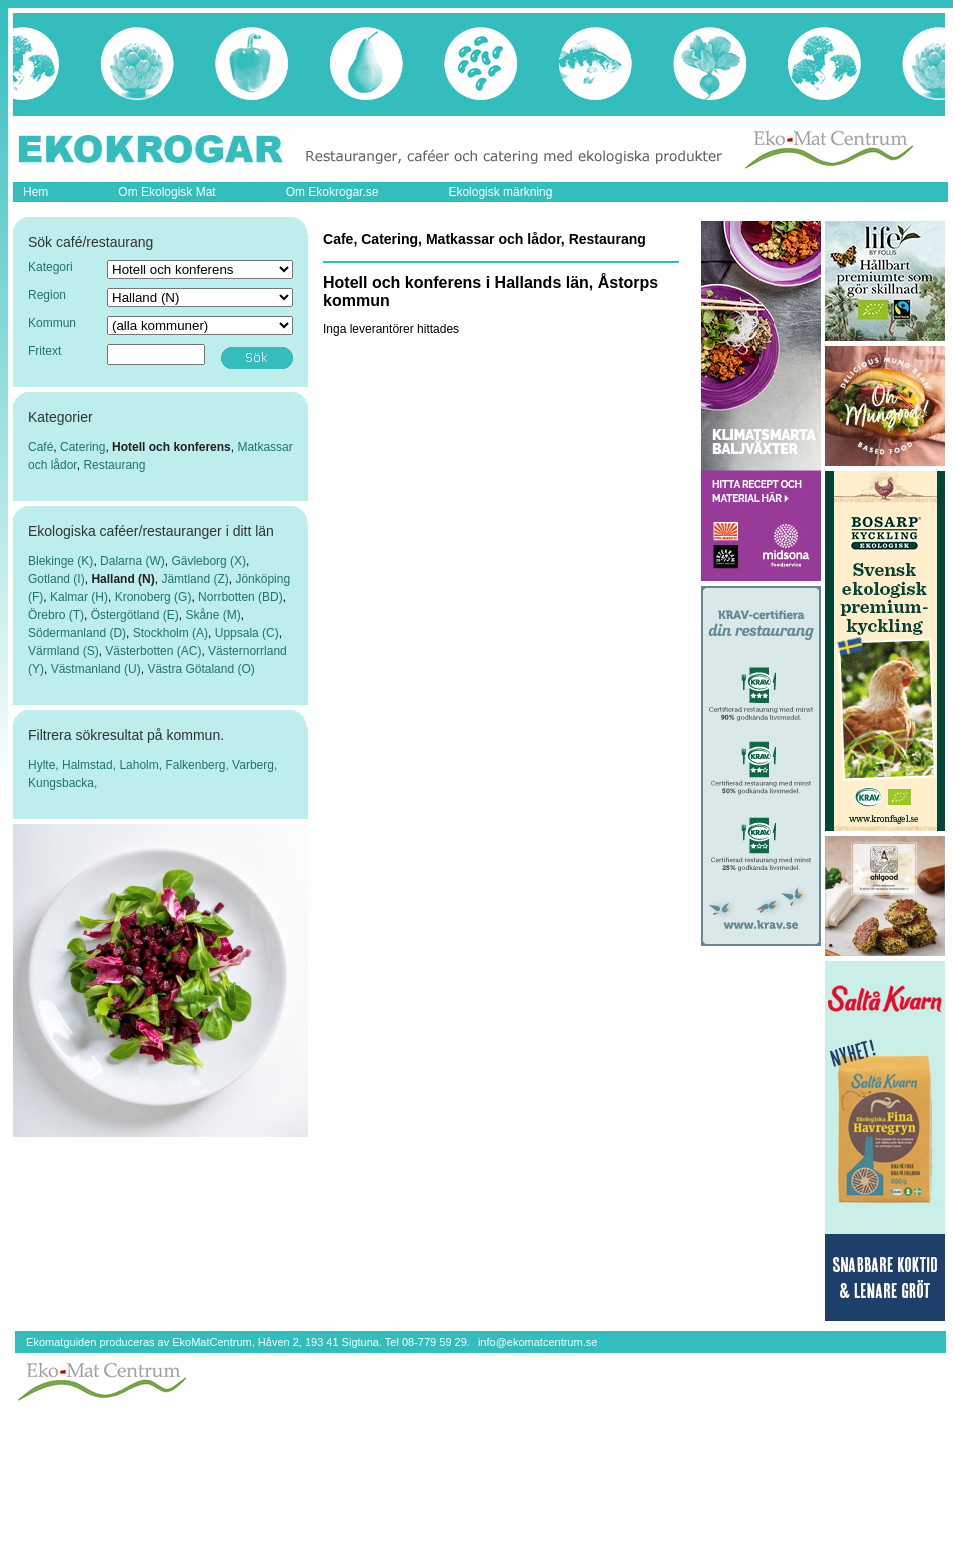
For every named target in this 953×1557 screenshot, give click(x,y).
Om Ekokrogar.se (332, 192)
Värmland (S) (63, 651)
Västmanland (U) (96, 669)
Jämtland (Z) (194, 579)
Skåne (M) (212, 615)
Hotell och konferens (171, 447)
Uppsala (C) (247, 633)
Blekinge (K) (60, 561)
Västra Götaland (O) (200, 669)
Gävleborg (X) (208, 561)
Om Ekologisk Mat (166, 192)
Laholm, (142, 765)
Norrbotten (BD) (240, 597)
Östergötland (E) (135, 615)
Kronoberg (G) (153, 597)
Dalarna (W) (132, 561)
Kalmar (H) (79, 597)
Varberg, (254, 765)
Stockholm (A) (170, 633)
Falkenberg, (198, 765)
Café (40, 447)
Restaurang (114, 465)
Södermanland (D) (77, 633)
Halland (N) (122, 579)
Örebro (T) (56, 615)
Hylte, (45, 765)
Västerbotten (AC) (153, 651)
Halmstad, (90, 765)
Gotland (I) (56, 579)
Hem (35, 192)
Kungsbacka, (62, 783)
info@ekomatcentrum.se (537, 1342)
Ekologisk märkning (500, 192)
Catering (82, 447)
